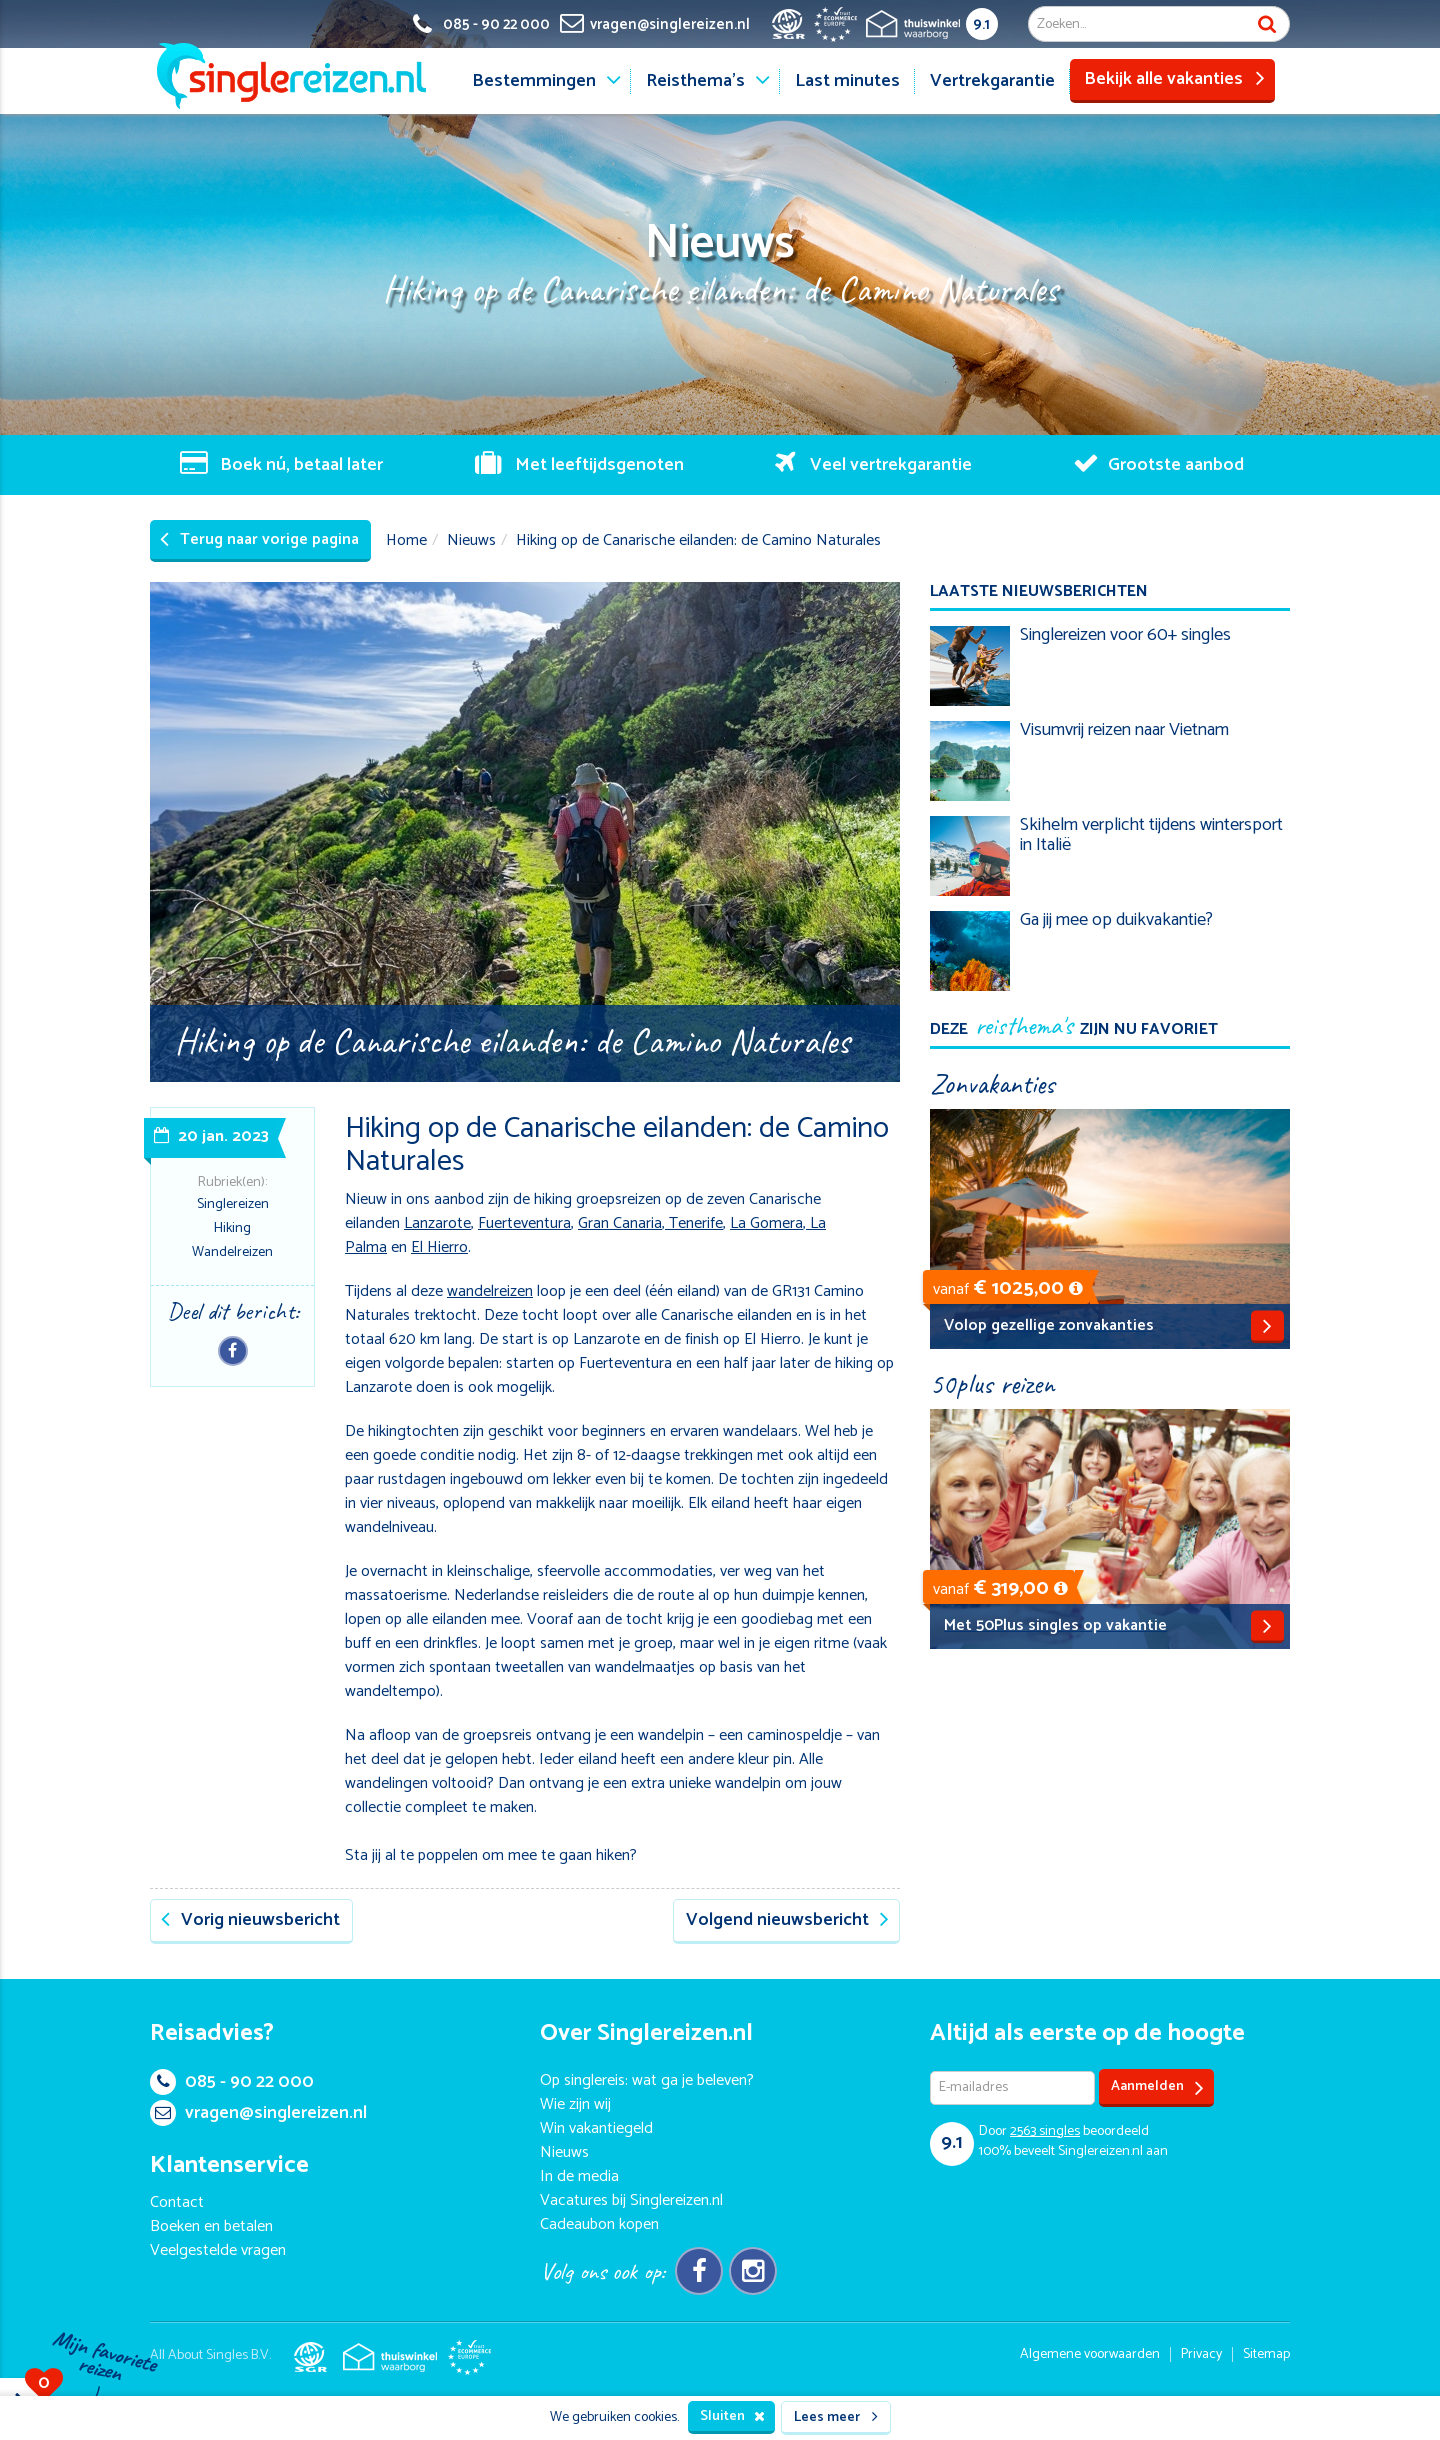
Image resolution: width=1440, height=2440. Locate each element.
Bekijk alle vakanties (1174, 79)
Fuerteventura (524, 1223)
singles (1045, 2131)
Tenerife (694, 1223)
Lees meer (836, 2417)
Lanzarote (437, 1223)
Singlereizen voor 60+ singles (1125, 635)
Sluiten (732, 2416)
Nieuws (471, 540)
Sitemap (1266, 2354)
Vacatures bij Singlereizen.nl (631, 2200)
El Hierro (439, 1247)
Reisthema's (695, 81)
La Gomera (766, 1223)
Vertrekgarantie (992, 81)
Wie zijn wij (575, 2104)
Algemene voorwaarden (1090, 2354)
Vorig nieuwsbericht (250, 1920)
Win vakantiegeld (596, 2128)
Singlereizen (233, 1204)
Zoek (1267, 24)
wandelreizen (490, 1291)
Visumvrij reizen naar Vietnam (1124, 730)
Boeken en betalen (211, 2226)
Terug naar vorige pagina (259, 539)
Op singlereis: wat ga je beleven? (647, 2080)
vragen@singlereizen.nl (258, 2113)
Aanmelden (1157, 2087)
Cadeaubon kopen (599, 2224)
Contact (177, 2202)
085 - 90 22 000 (232, 2082)
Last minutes (847, 81)
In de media (579, 2176)
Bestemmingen (534, 81)
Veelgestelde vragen (218, 2250)
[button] (1076, 1288)
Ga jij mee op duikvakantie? (1116, 920)
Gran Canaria (620, 1223)
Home (406, 540)
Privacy (1201, 2354)
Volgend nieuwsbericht (787, 1920)
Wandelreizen (232, 1252)
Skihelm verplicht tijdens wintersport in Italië (1151, 835)
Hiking (232, 1228)
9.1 (981, 24)
